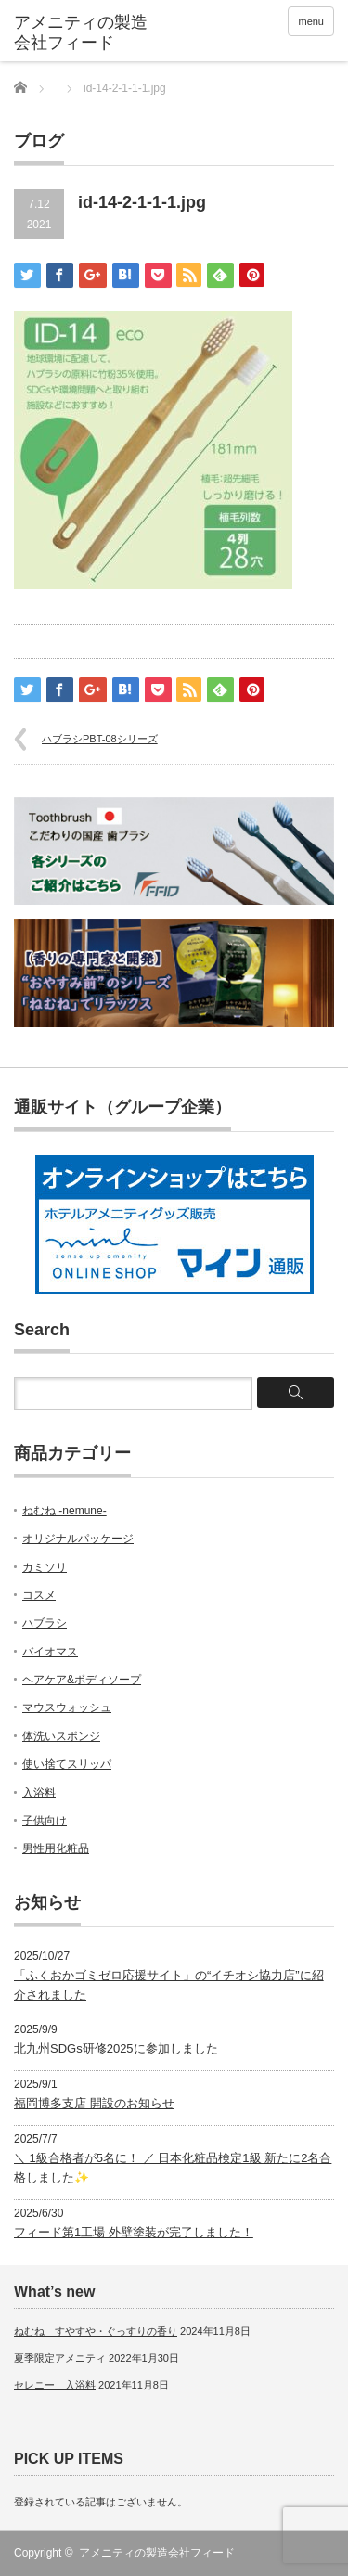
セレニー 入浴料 (55, 2384)
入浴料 (39, 1792)
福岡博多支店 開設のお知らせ (94, 2103)
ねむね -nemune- (64, 1510)
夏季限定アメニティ (60, 2357)
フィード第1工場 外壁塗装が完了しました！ (133, 2232)
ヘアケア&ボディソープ (81, 1679)
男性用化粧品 (55, 1848)
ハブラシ (44, 1622)
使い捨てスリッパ (66, 1764)
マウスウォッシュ (66, 1707)
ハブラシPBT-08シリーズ (100, 738)
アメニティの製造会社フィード (157, 2552)
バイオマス (50, 1651)
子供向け (44, 1820)
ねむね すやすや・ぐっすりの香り (95, 2331)
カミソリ (44, 1567)
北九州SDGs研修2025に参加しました (116, 2048)
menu (311, 21)
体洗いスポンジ (61, 1736)
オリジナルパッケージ (78, 1538)
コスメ (39, 1595)
